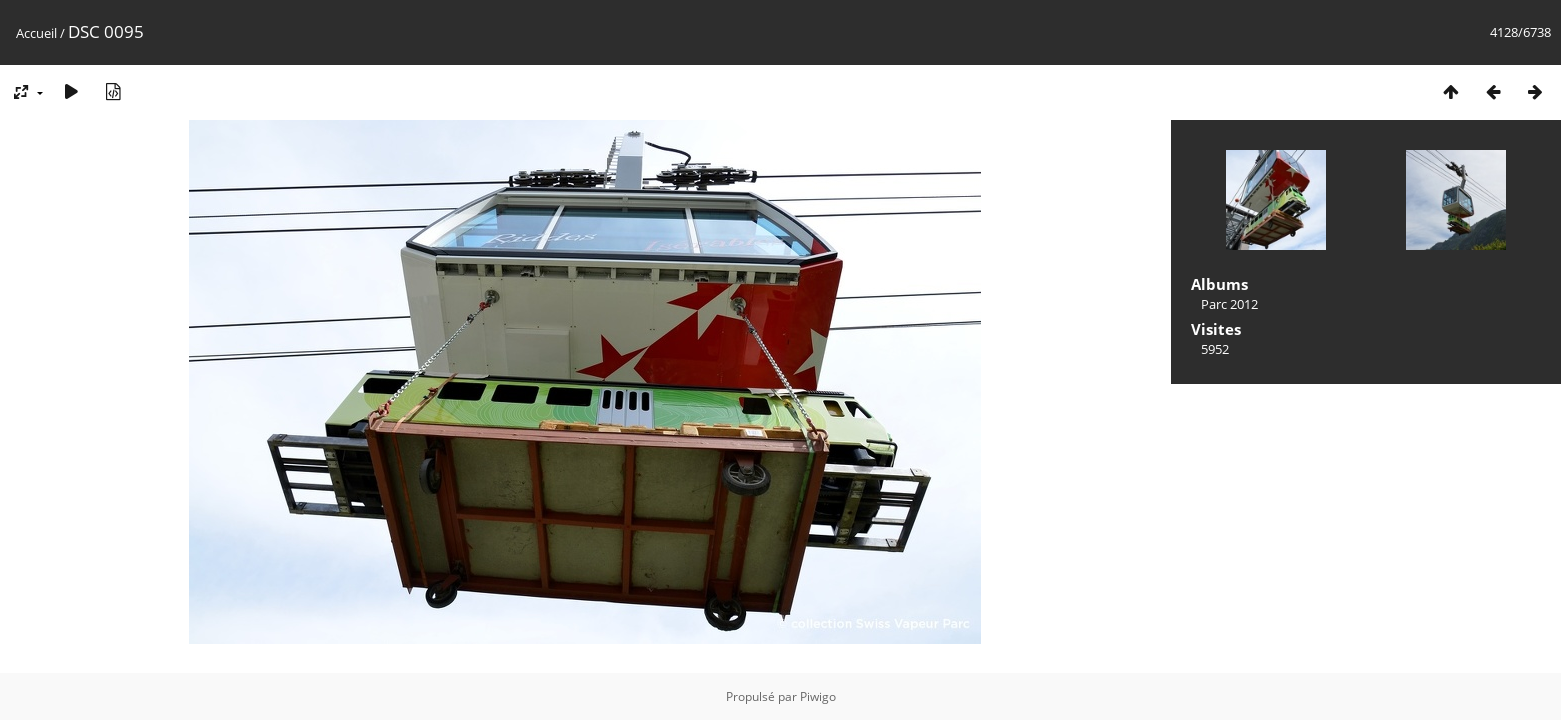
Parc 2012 (1229, 304)
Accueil (36, 33)
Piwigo (818, 696)
